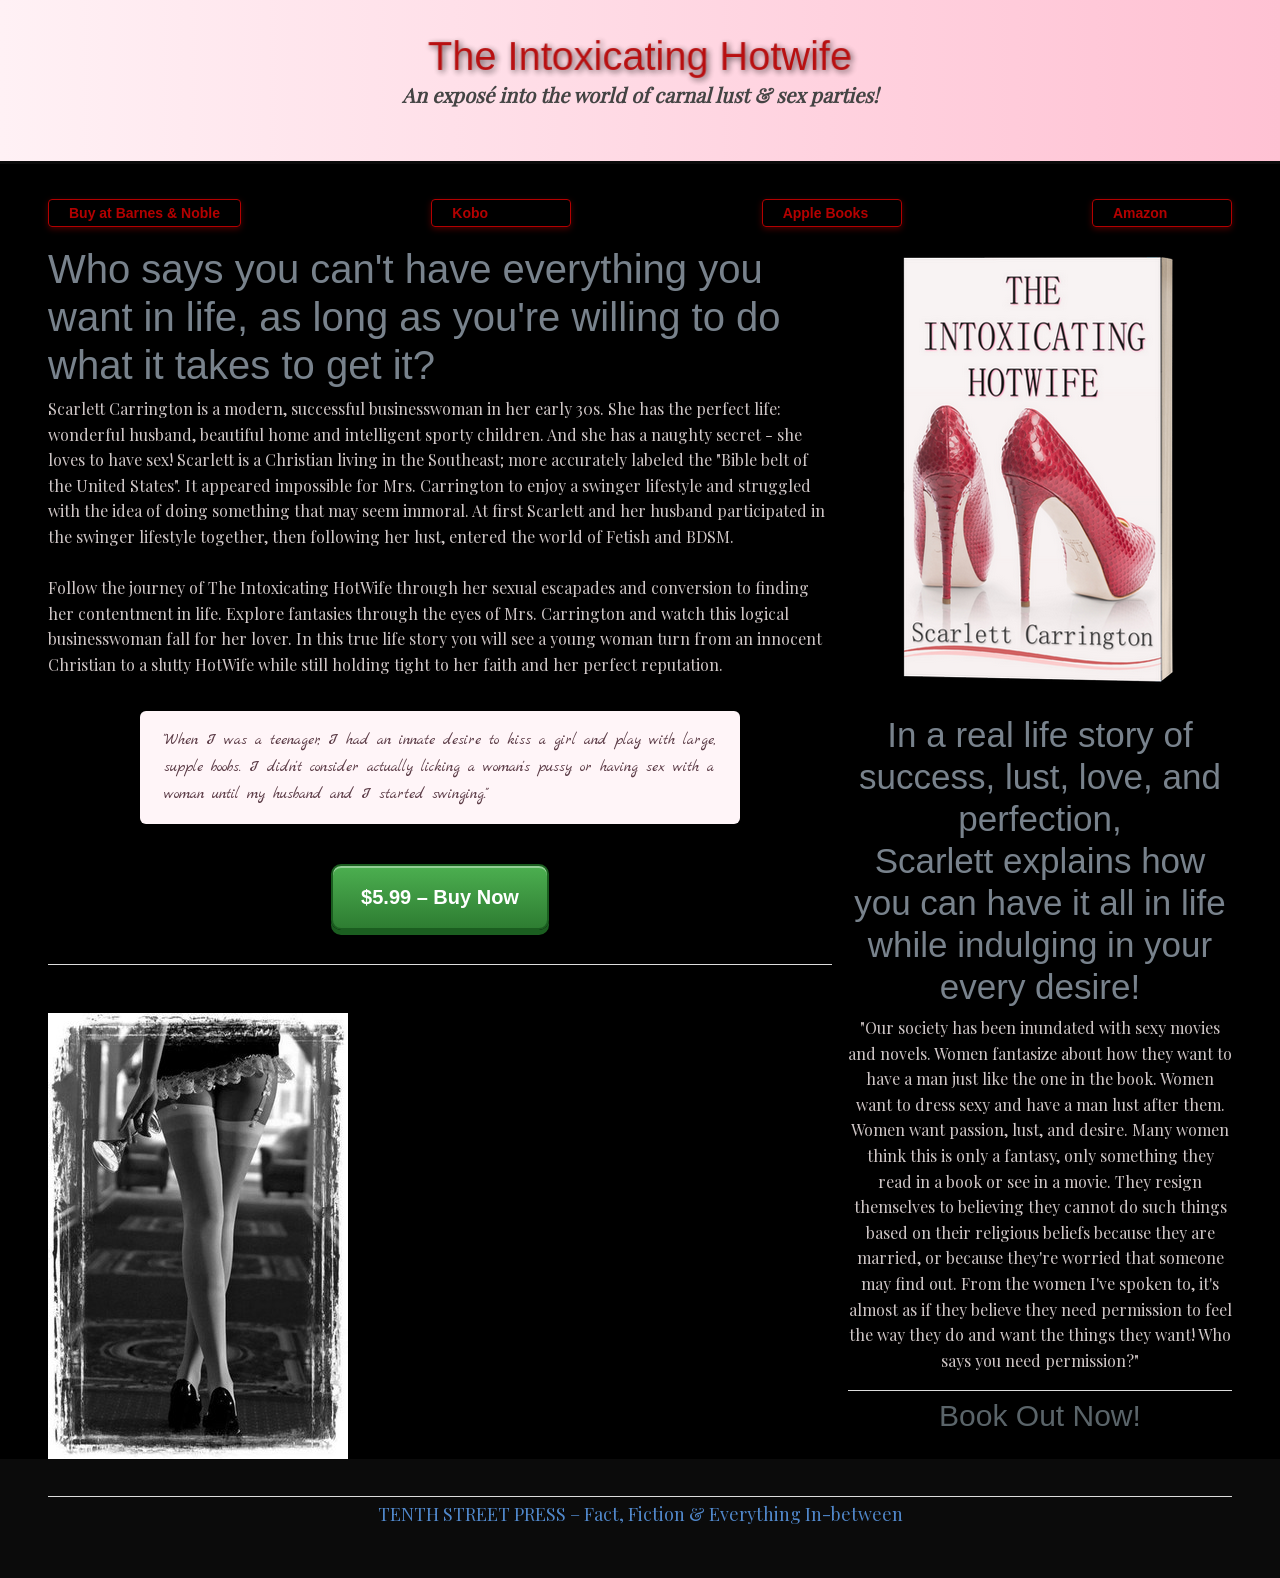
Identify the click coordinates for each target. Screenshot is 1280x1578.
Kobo (470, 213)
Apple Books (826, 213)
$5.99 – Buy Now (440, 897)
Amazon (1140, 213)
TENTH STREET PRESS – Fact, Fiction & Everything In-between (640, 1514)
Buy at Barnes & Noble (144, 213)
